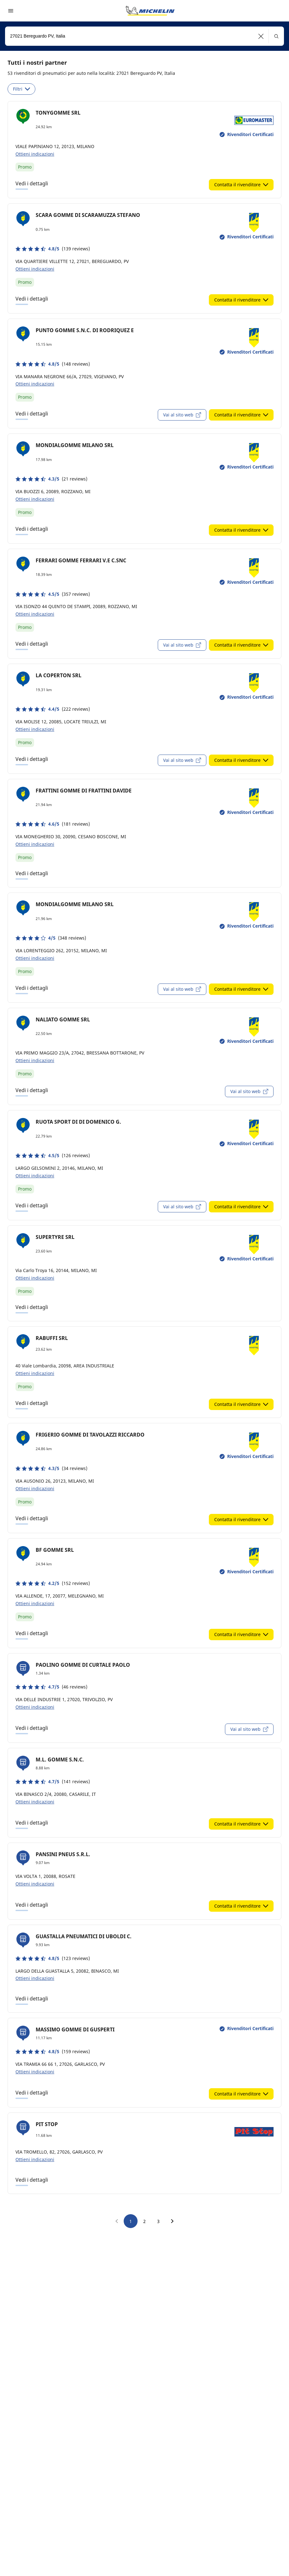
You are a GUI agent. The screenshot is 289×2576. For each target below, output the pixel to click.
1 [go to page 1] (130, 2221)
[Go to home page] (150, 10)
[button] (261, 36)
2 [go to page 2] (144, 2221)
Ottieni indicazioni (34, 154)
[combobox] (144, 36)
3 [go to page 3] (158, 2221)
